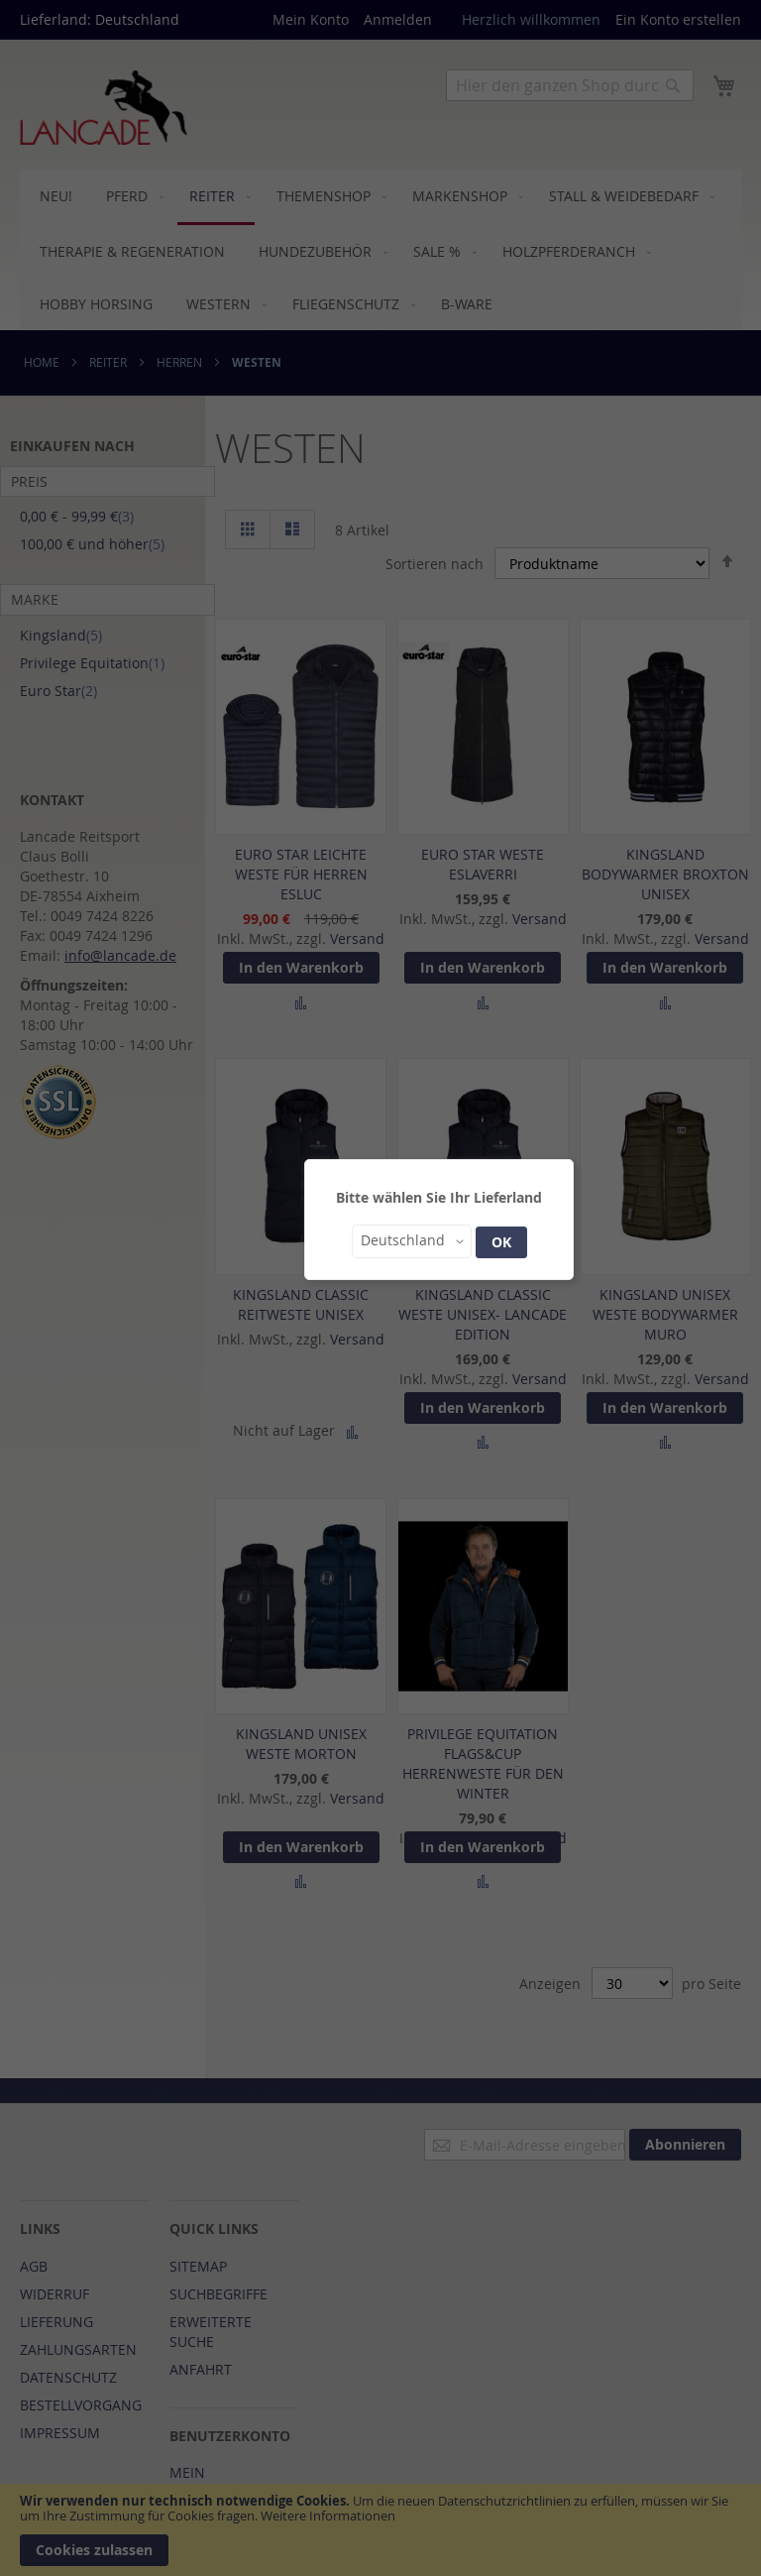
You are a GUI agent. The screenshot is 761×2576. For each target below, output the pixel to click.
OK (501, 1241)
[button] (412, 1241)
